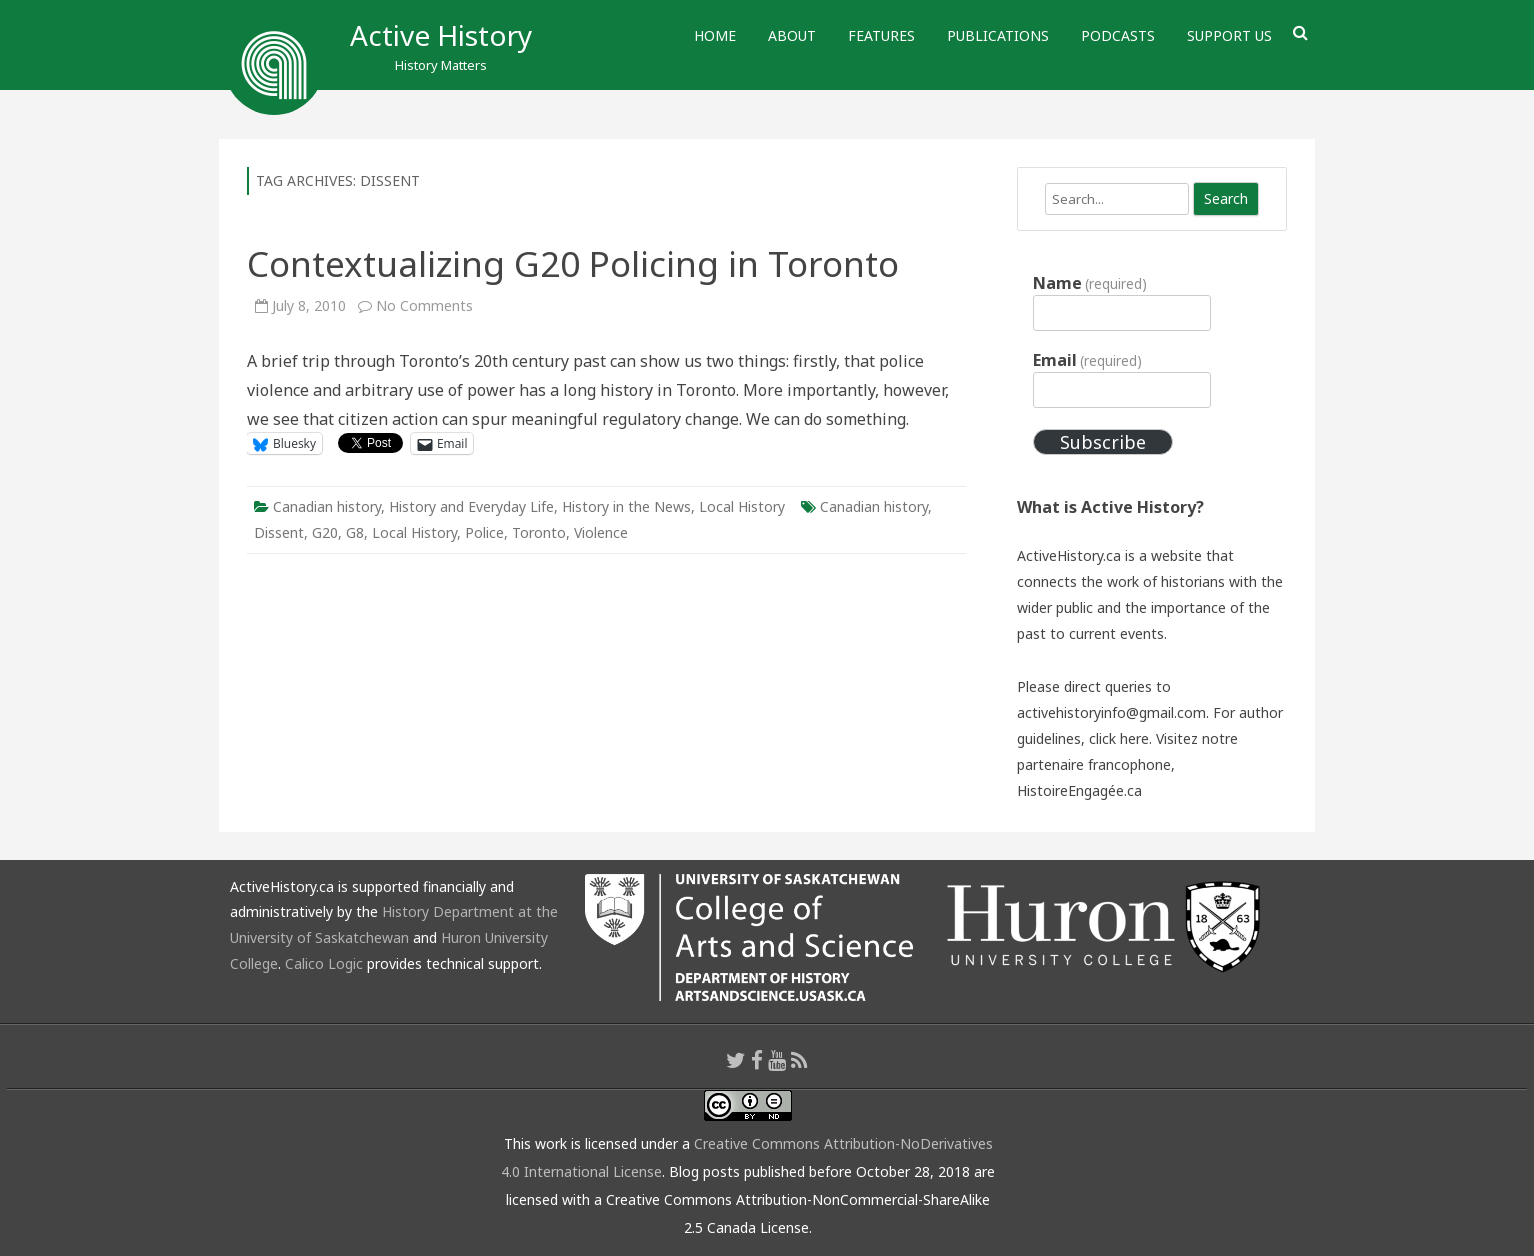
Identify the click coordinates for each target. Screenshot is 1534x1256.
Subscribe (1103, 442)
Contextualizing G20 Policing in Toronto (573, 263)
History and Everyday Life (471, 506)
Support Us (1229, 35)
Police (484, 532)
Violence (601, 532)
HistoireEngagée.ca (1079, 790)
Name (1090, 283)
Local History (742, 506)
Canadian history (327, 506)
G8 (355, 532)
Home (715, 35)
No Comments (424, 305)
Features (881, 35)
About (792, 35)
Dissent (279, 532)
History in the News (626, 506)
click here (1119, 738)
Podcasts (1118, 35)
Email (1087, 360)
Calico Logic (324, 963)
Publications (998, 35)
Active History (441, 35)
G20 (325, 532)
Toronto (539, 532)
